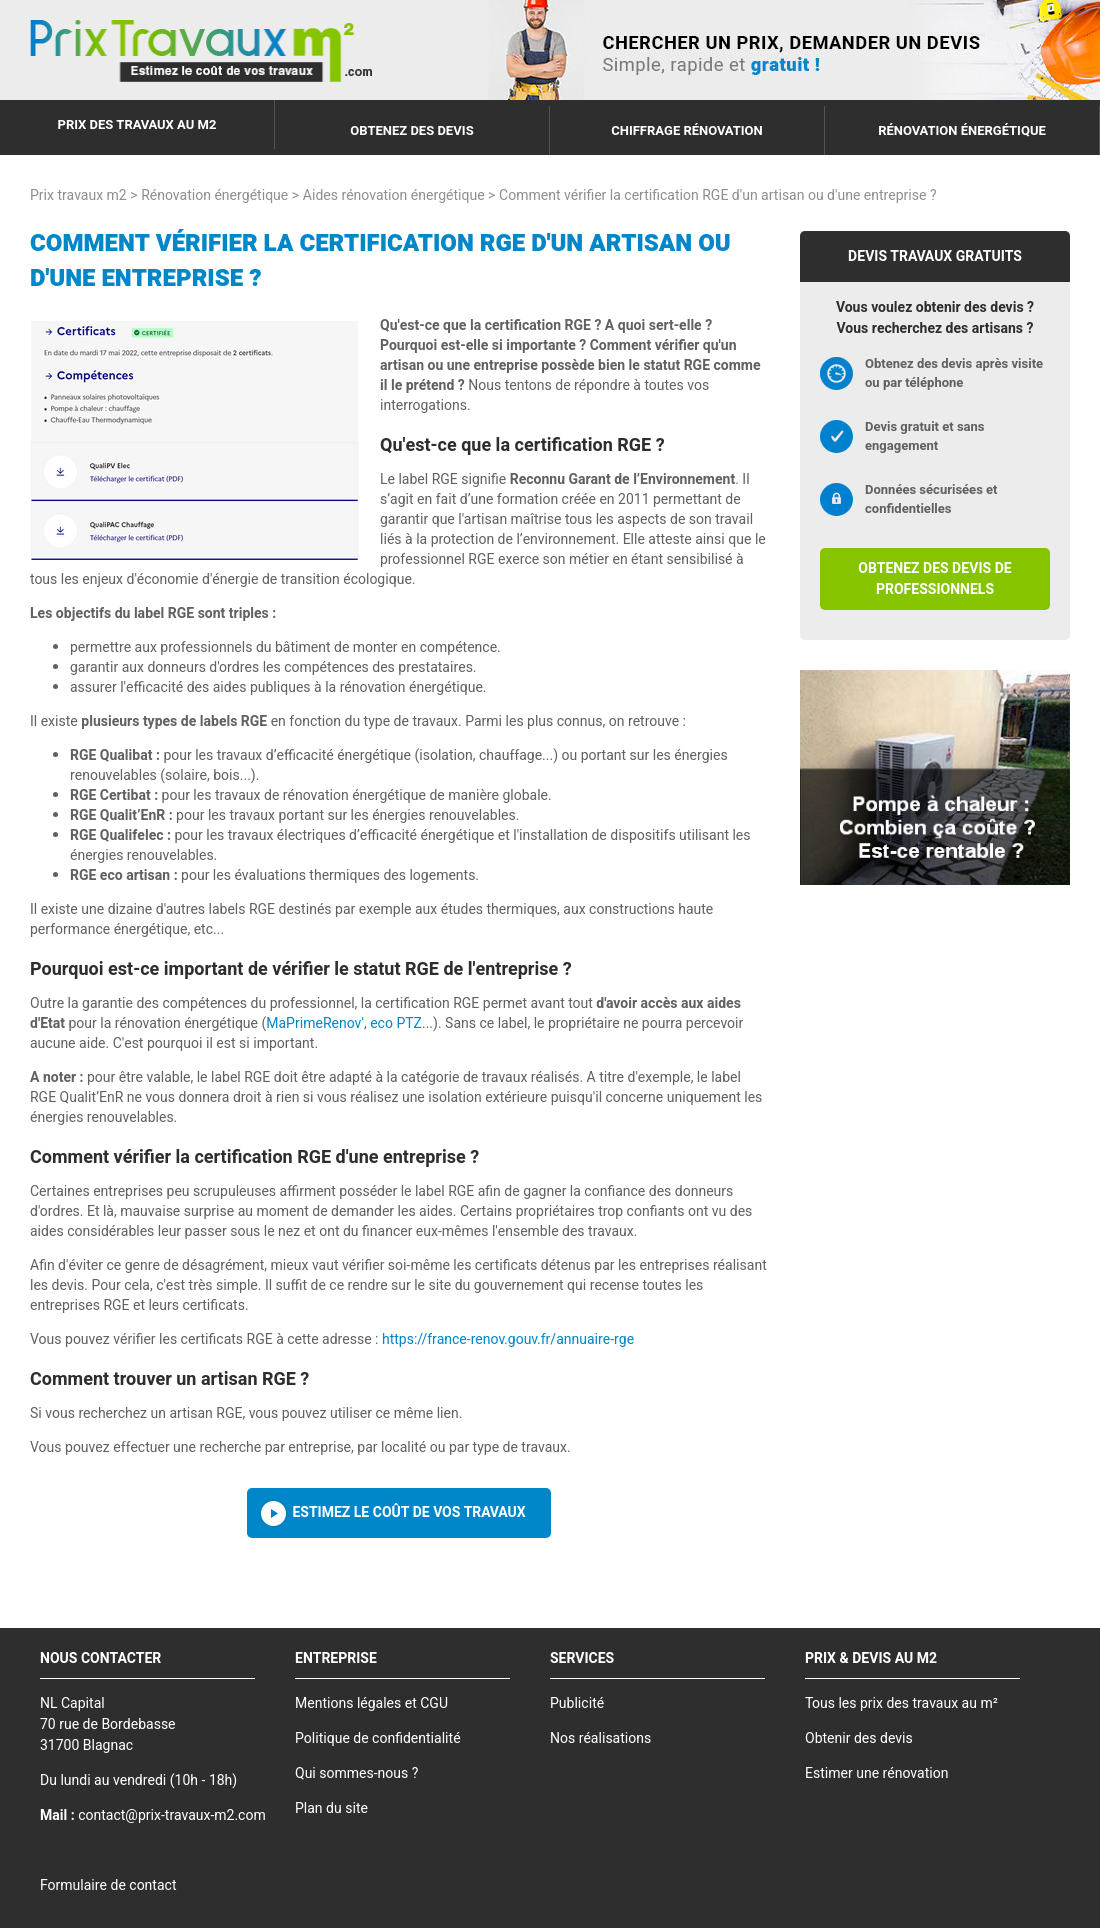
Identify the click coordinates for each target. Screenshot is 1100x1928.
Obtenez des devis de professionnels (934, 579)
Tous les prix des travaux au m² (901, 1703)
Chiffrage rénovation (687, 130)
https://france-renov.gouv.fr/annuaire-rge (508, 1339)
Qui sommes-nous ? (356, 1773)
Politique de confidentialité (378, 1738)
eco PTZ (396, 1023)
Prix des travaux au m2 (137, 124)
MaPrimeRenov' (315, 1023)
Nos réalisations (600, 1738)
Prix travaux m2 (78, 195)
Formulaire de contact (108, 1885)
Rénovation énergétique (962, 130)
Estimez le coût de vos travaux (408, 1512)
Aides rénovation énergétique (394, 195)
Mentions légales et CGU (371, 1703)
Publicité (577, 1703)
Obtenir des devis (859, 1738)
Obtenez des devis (411, 130)
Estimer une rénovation (876, 1773)
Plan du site (331, 1808)
